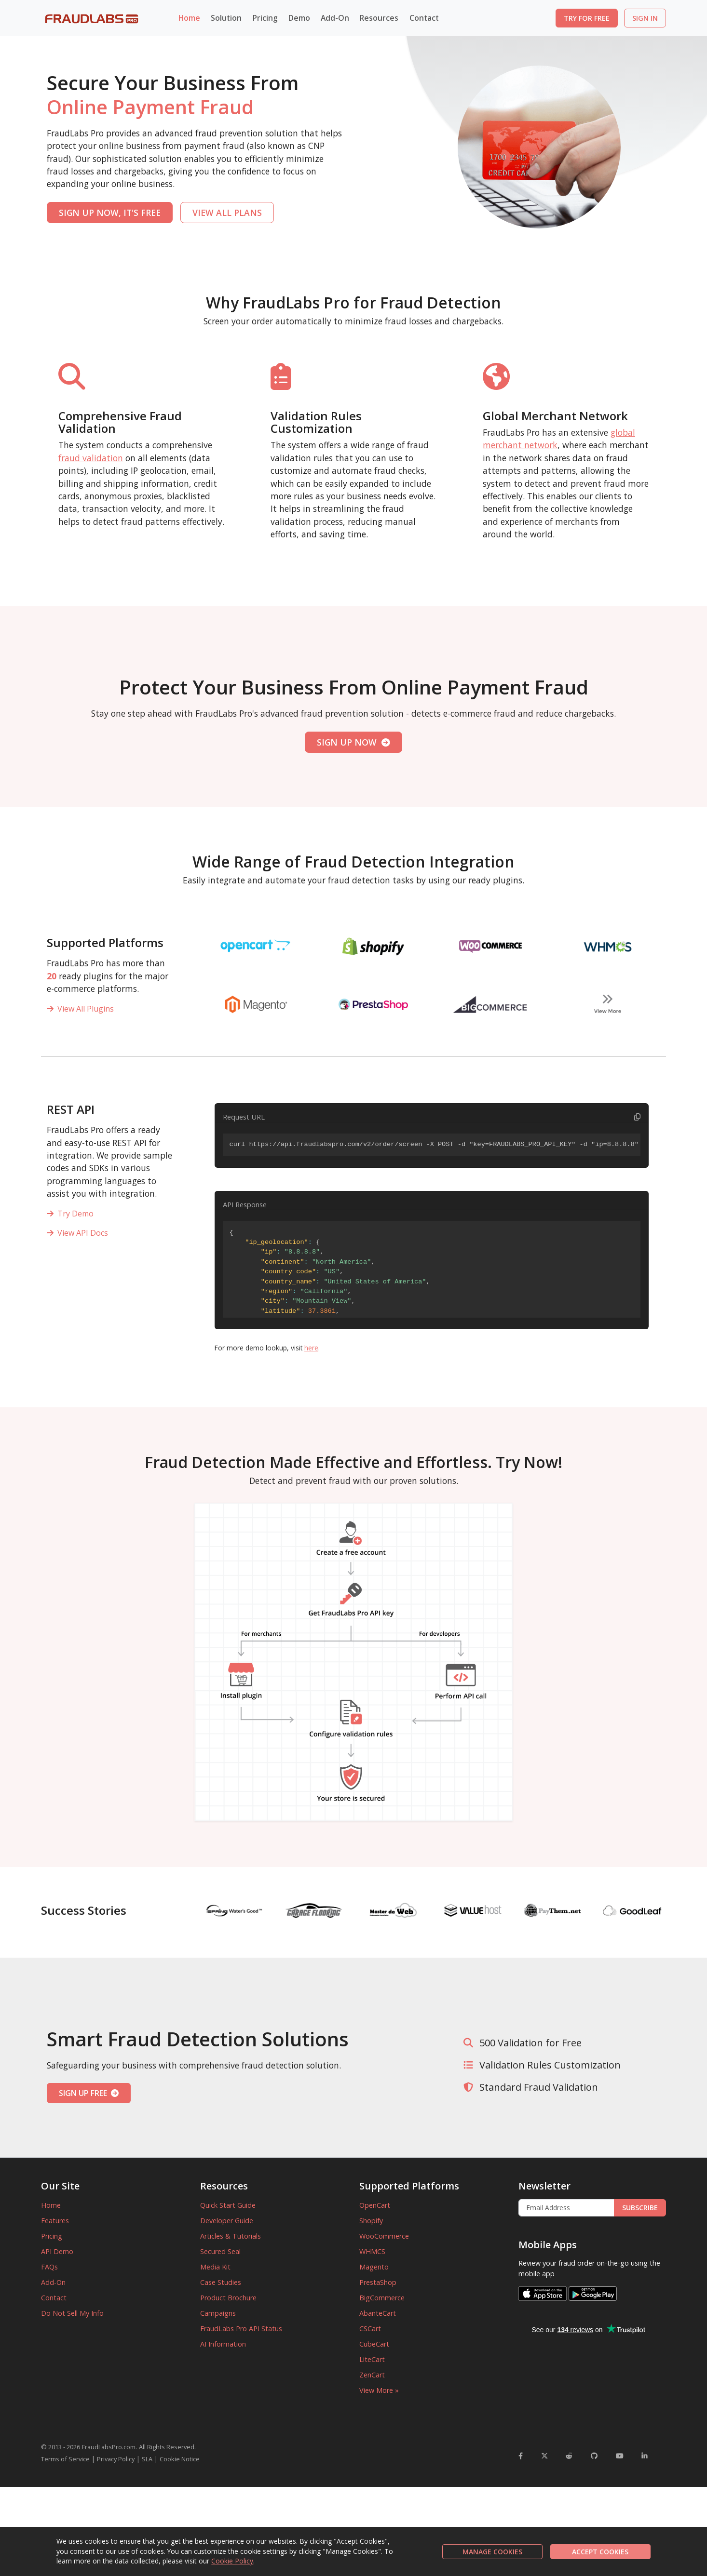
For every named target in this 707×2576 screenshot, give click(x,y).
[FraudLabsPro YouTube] (620, 2455)
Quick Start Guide (228, 2205)
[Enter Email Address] (566, 2207)
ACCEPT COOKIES (600, 2551)
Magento (374, 2266)
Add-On (53, 2282)
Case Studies (220, 2282)
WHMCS (372, 2251)
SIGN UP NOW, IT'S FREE (110, 212)
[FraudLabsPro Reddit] (569, 2455)
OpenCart (374, 2205)
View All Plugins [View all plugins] (80, 1008)
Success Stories (83, 1910)
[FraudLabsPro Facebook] (520, 2455)
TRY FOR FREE (587, 18)
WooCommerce (384, 2236)
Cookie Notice (180, 2459)
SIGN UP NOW (353, 742)
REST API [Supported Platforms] (71, 1109)
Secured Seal (220, 2251)
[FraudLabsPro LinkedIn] (644, 2455)
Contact (424, 18)
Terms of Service (65, 2459)
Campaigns (218, 2313)
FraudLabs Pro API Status (241, 2328)
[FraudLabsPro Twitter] (544, 2455)
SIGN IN (645, 18)
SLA (147, 2459)
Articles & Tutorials (230, 2236)
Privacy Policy (116, 2459)
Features (55, 2220)
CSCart (370, 2328)
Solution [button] (226, 18)
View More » (379, 2390)
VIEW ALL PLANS (227, 212)
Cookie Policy (232, 2560)
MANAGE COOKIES (492, 2551)
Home (189, 18)
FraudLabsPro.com (109, 2447)
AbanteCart (377, 2313)
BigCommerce (382, 2297)
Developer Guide (226, 2220)
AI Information (223, 2344)
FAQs (49, 2266)
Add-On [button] (335, 18)
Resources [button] (379, 18)
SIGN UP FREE (89, 2093)
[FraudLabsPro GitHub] (594, 2455)
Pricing (265, 18)
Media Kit (215, 2266)
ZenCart (372, 2374)
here (311, 1347)
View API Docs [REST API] (77, 1233)
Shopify (371, 2220)
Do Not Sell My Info (72, 2313)
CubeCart (374, 2344)
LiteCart (372, 2359)
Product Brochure (228, 2297)
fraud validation (90, 458)
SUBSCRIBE (640, 2207)
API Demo (57, 2251)
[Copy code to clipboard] (637, 1116)
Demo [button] (299, 18)
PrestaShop (377, 2282)
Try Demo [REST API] (70, 1213)
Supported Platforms (105, 942)
